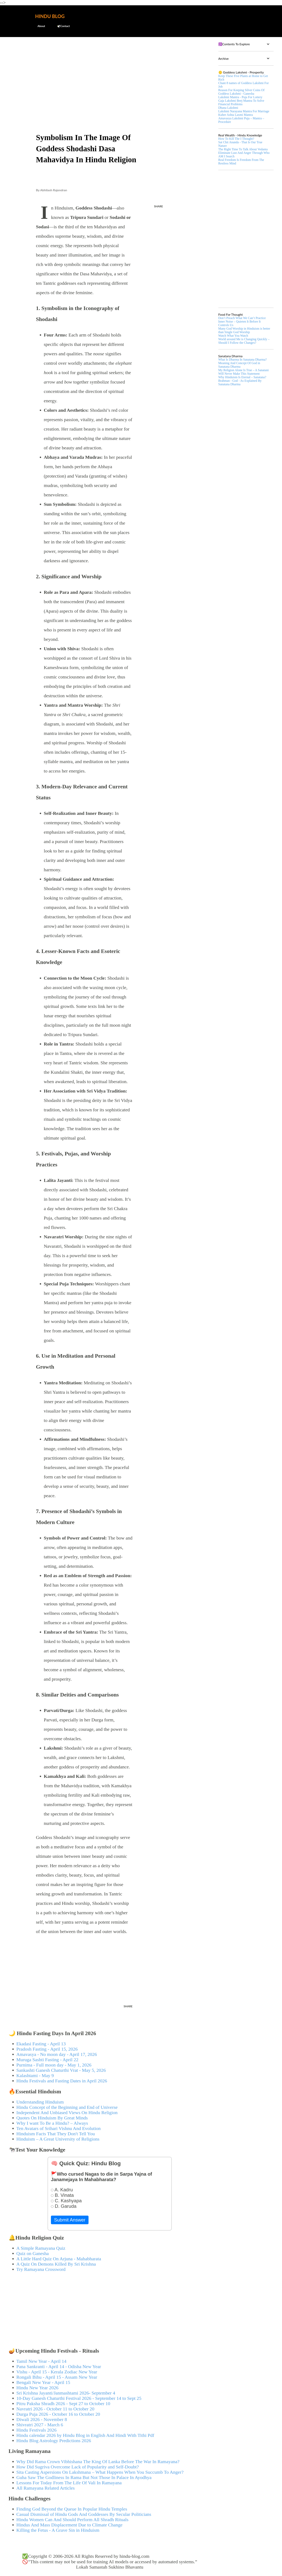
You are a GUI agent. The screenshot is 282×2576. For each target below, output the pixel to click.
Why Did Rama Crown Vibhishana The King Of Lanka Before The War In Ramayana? (98, 2461)
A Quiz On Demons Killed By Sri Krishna (56, 2264)
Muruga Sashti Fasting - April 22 (47, 2059)
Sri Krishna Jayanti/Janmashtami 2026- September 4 (65, 2393)
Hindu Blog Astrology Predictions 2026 (53, 2440)
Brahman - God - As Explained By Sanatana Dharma (240, 382)
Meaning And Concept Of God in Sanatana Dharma (239, 364)
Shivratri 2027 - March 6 (39, 2424)
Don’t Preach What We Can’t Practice (242, 318)
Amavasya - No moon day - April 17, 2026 (56, 2054)
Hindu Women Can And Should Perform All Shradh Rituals (72, 2519)
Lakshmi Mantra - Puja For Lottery (240, 97)
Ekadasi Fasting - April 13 (41, 2043)
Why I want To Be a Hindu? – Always (52, 2123)
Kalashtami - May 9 (35, 2075)
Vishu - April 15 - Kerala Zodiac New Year (56, 2371)
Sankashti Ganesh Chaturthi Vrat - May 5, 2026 (61, 2070)
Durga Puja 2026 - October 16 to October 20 (58, 2414)
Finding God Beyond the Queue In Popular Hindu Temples (71, 2509)
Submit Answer (69, 2219)
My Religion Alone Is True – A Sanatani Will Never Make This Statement (243, 371)
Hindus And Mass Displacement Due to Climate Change (69, 2524)
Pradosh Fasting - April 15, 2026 (47, 2049)
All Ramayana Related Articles (45, 2488)
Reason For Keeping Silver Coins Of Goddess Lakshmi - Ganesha (241, 91)
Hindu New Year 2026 (37, 2387)
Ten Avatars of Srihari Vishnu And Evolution (58, 2128)
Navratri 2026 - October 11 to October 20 (55, 2408)
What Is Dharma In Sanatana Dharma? (242, 359)
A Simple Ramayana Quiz (40, 2248)
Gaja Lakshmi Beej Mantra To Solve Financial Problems (241, 102)
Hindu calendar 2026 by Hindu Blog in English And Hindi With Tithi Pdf (85, 2435)
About (39, 26)
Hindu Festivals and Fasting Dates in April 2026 (61, 2080)
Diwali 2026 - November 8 (41, 2419)
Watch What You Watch (233, 335)
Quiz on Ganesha (32, 2253)
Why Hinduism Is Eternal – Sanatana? (242, 377)
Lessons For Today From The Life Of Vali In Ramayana (69, 2482)
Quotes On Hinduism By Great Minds (52, 2117)
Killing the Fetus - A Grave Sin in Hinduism (57, 2530)
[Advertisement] (110, 69)
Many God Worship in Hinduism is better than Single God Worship (244, 330)
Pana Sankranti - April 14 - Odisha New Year (58, 2366)
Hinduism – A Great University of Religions (57, 2139)
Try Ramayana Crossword (41, 2269)
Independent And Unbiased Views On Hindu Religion (67, 2112)
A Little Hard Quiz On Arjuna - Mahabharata (58, 2258)
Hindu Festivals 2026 (36, 2430)
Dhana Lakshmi (228, 107)
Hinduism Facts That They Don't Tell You (55, 2133)
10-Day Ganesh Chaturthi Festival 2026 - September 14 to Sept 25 (79, 2398)
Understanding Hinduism (40, 2102)
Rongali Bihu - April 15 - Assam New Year (56, 2377)
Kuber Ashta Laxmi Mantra (235, 114)
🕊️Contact (60, 26)
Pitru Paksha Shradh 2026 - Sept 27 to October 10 (63, 2403)
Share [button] (158, 206)
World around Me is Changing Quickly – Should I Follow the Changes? (244, 340)
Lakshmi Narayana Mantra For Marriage (243, 111)
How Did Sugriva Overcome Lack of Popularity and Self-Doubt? (77, 2466)
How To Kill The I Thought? (236, 138)
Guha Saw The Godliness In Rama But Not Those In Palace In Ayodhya (84, 2477)
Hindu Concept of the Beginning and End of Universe (67, 2107)
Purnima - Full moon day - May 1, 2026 (53, 2064)
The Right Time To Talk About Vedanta (243, 149)
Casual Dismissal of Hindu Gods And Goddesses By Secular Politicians (83, 2514)
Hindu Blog (50, 16)
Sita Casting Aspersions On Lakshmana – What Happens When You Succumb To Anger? (100, 2472)
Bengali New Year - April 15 (43, 2382)
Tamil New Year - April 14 (41, 2361)
